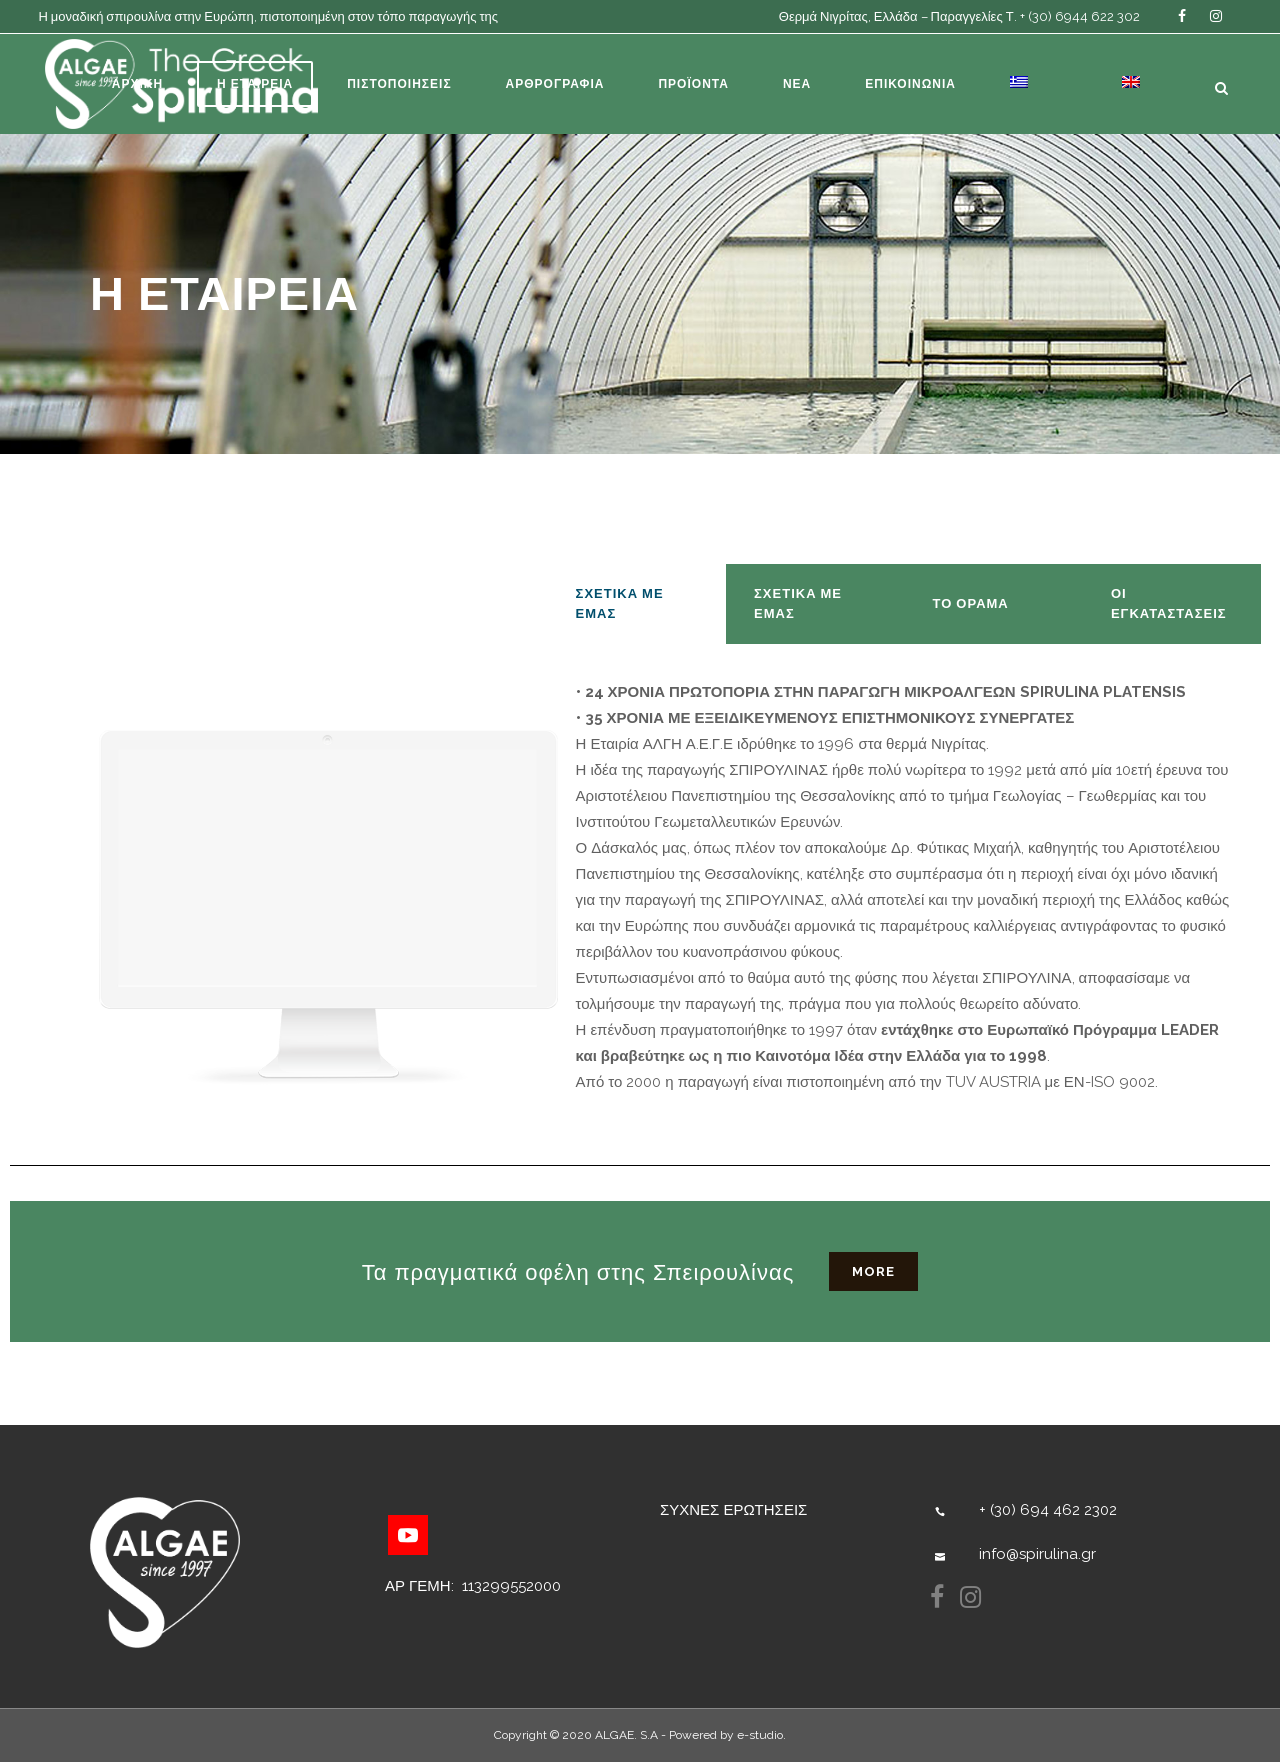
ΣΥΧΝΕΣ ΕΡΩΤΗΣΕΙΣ (733, 1510)
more (873, 1271)
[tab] (637, 604)
